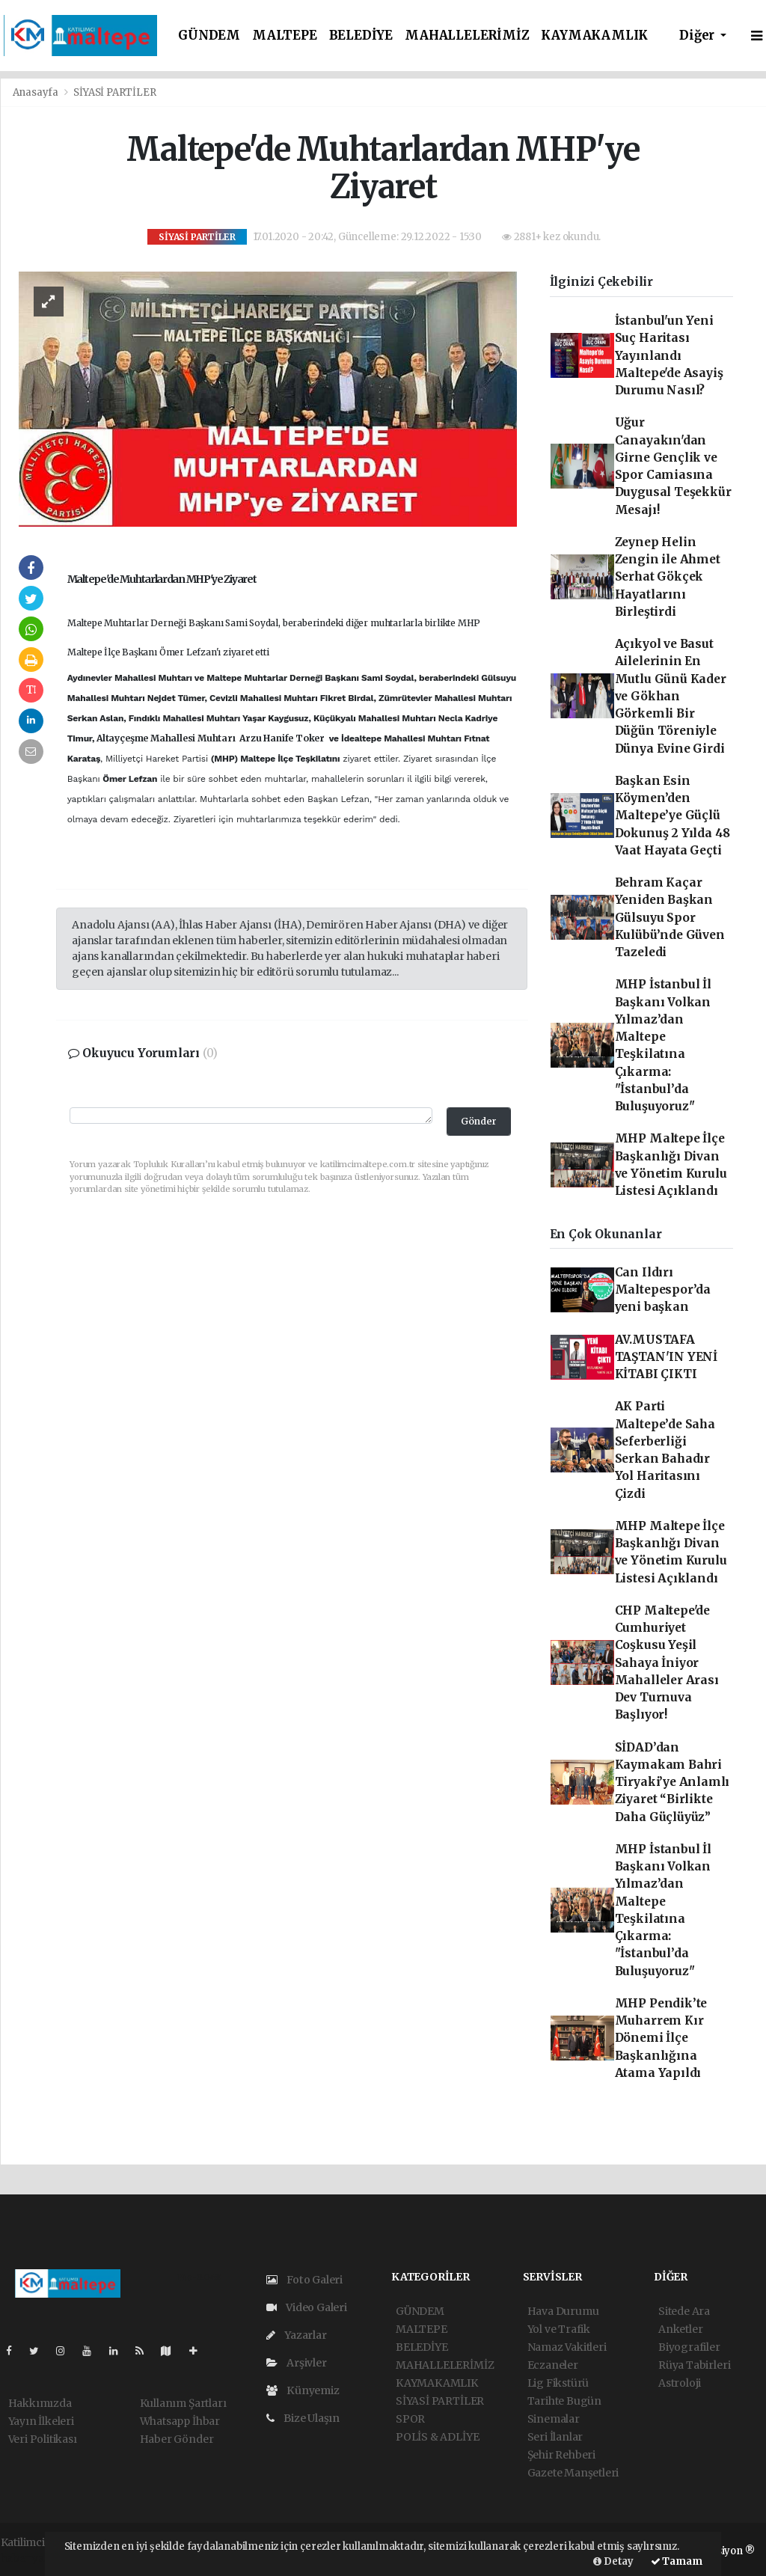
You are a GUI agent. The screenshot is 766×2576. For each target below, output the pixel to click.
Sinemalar (553, 2419)
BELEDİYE (361, 35)
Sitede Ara (684, 2311)
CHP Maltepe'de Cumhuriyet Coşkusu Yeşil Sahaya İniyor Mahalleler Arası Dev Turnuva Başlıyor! (667, 1662)
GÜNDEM (209, 35)
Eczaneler (552, 2365)
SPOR (410, 2419)
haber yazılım (36, 2558)
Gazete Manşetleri (573, 2472)
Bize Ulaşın (303, 2418)
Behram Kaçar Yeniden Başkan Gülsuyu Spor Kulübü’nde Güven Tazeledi (670, 917)
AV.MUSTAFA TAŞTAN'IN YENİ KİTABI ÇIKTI (666, 1357)
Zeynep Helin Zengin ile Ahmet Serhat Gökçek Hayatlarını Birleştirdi (667, 577)
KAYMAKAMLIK (594, 35)
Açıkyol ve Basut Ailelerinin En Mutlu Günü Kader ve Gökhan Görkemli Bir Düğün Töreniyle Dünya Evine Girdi (670, 696)
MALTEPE (284, 35)
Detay (613, 2561)
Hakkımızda (40, 2403)
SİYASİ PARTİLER (114, 92)
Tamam (676, 2561)
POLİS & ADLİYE (437, 2437)
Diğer (698, 35)
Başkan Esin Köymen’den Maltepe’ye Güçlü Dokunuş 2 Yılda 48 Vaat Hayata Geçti (673, 815)
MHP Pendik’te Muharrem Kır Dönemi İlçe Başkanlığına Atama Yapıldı (661, 2038)
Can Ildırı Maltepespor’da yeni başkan (663, 1290)
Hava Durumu (563, 2311)
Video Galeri (306, 2307)
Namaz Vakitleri (567, 2347)
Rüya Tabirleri (694, 2365)
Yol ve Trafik (559, 2329)
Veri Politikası (42, 2439)
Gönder (479, 1121)
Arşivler (296, 2363)
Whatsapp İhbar (180, 2421)
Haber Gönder (177, 2439)
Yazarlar (296, 2335)
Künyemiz (303, 2390)
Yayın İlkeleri (41, 2421)
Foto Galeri (304, 2279)
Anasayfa (37, 92)
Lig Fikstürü (558, 2383)
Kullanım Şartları (183, 2403)
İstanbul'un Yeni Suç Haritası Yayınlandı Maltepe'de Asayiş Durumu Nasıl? (669, 355)
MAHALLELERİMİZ (467, 35)
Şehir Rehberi (561, 2455)
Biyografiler (689, 2347)
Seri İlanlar (555, 2437)
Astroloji (679, 2383)
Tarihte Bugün (564, 2401)
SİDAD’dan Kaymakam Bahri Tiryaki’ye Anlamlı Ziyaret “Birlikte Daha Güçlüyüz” (672, 1782)
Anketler (680, 2329)
